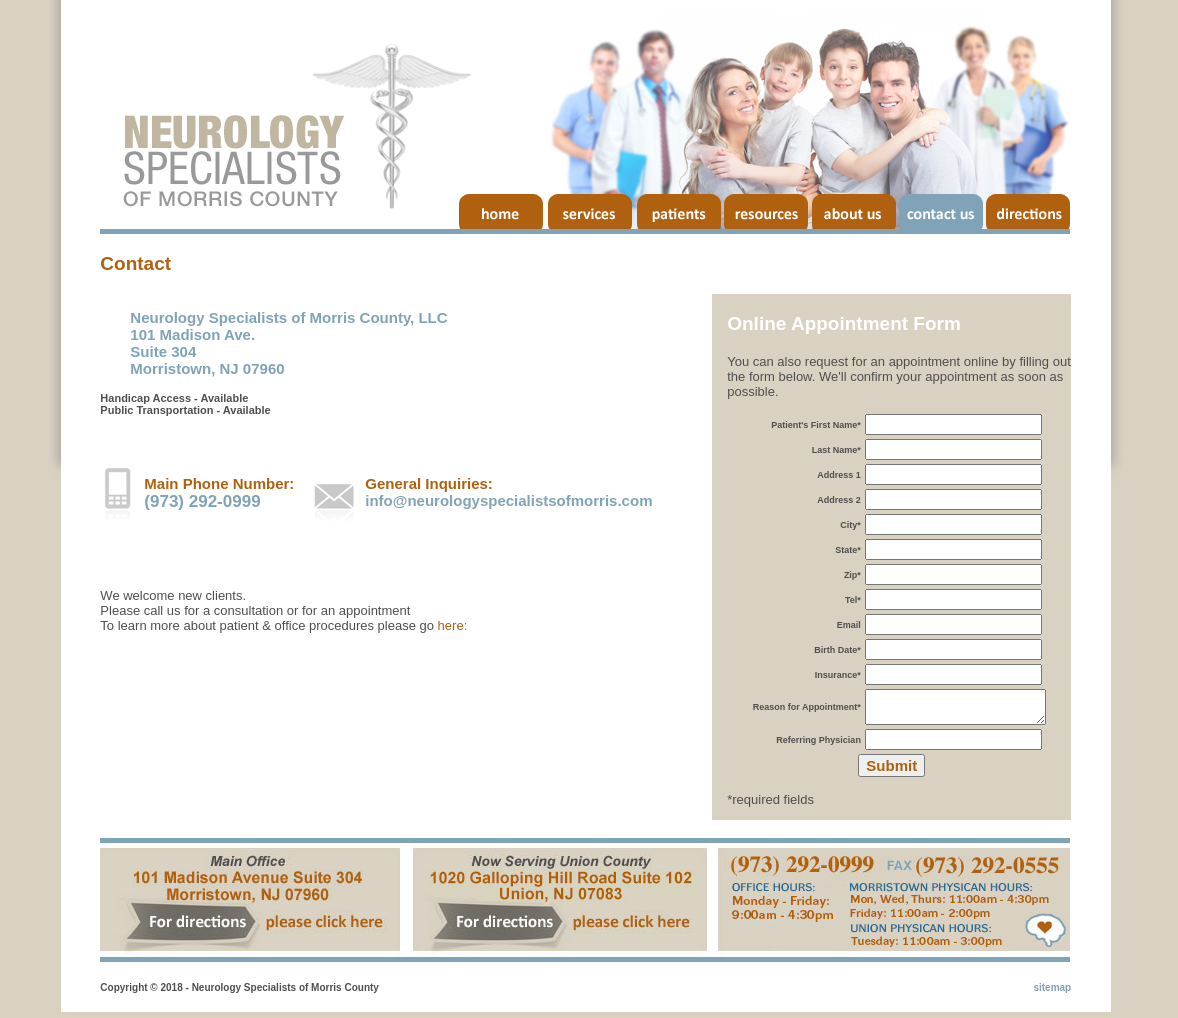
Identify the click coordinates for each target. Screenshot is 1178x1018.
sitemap (1052, 993)
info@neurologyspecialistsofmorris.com (508, 502)
